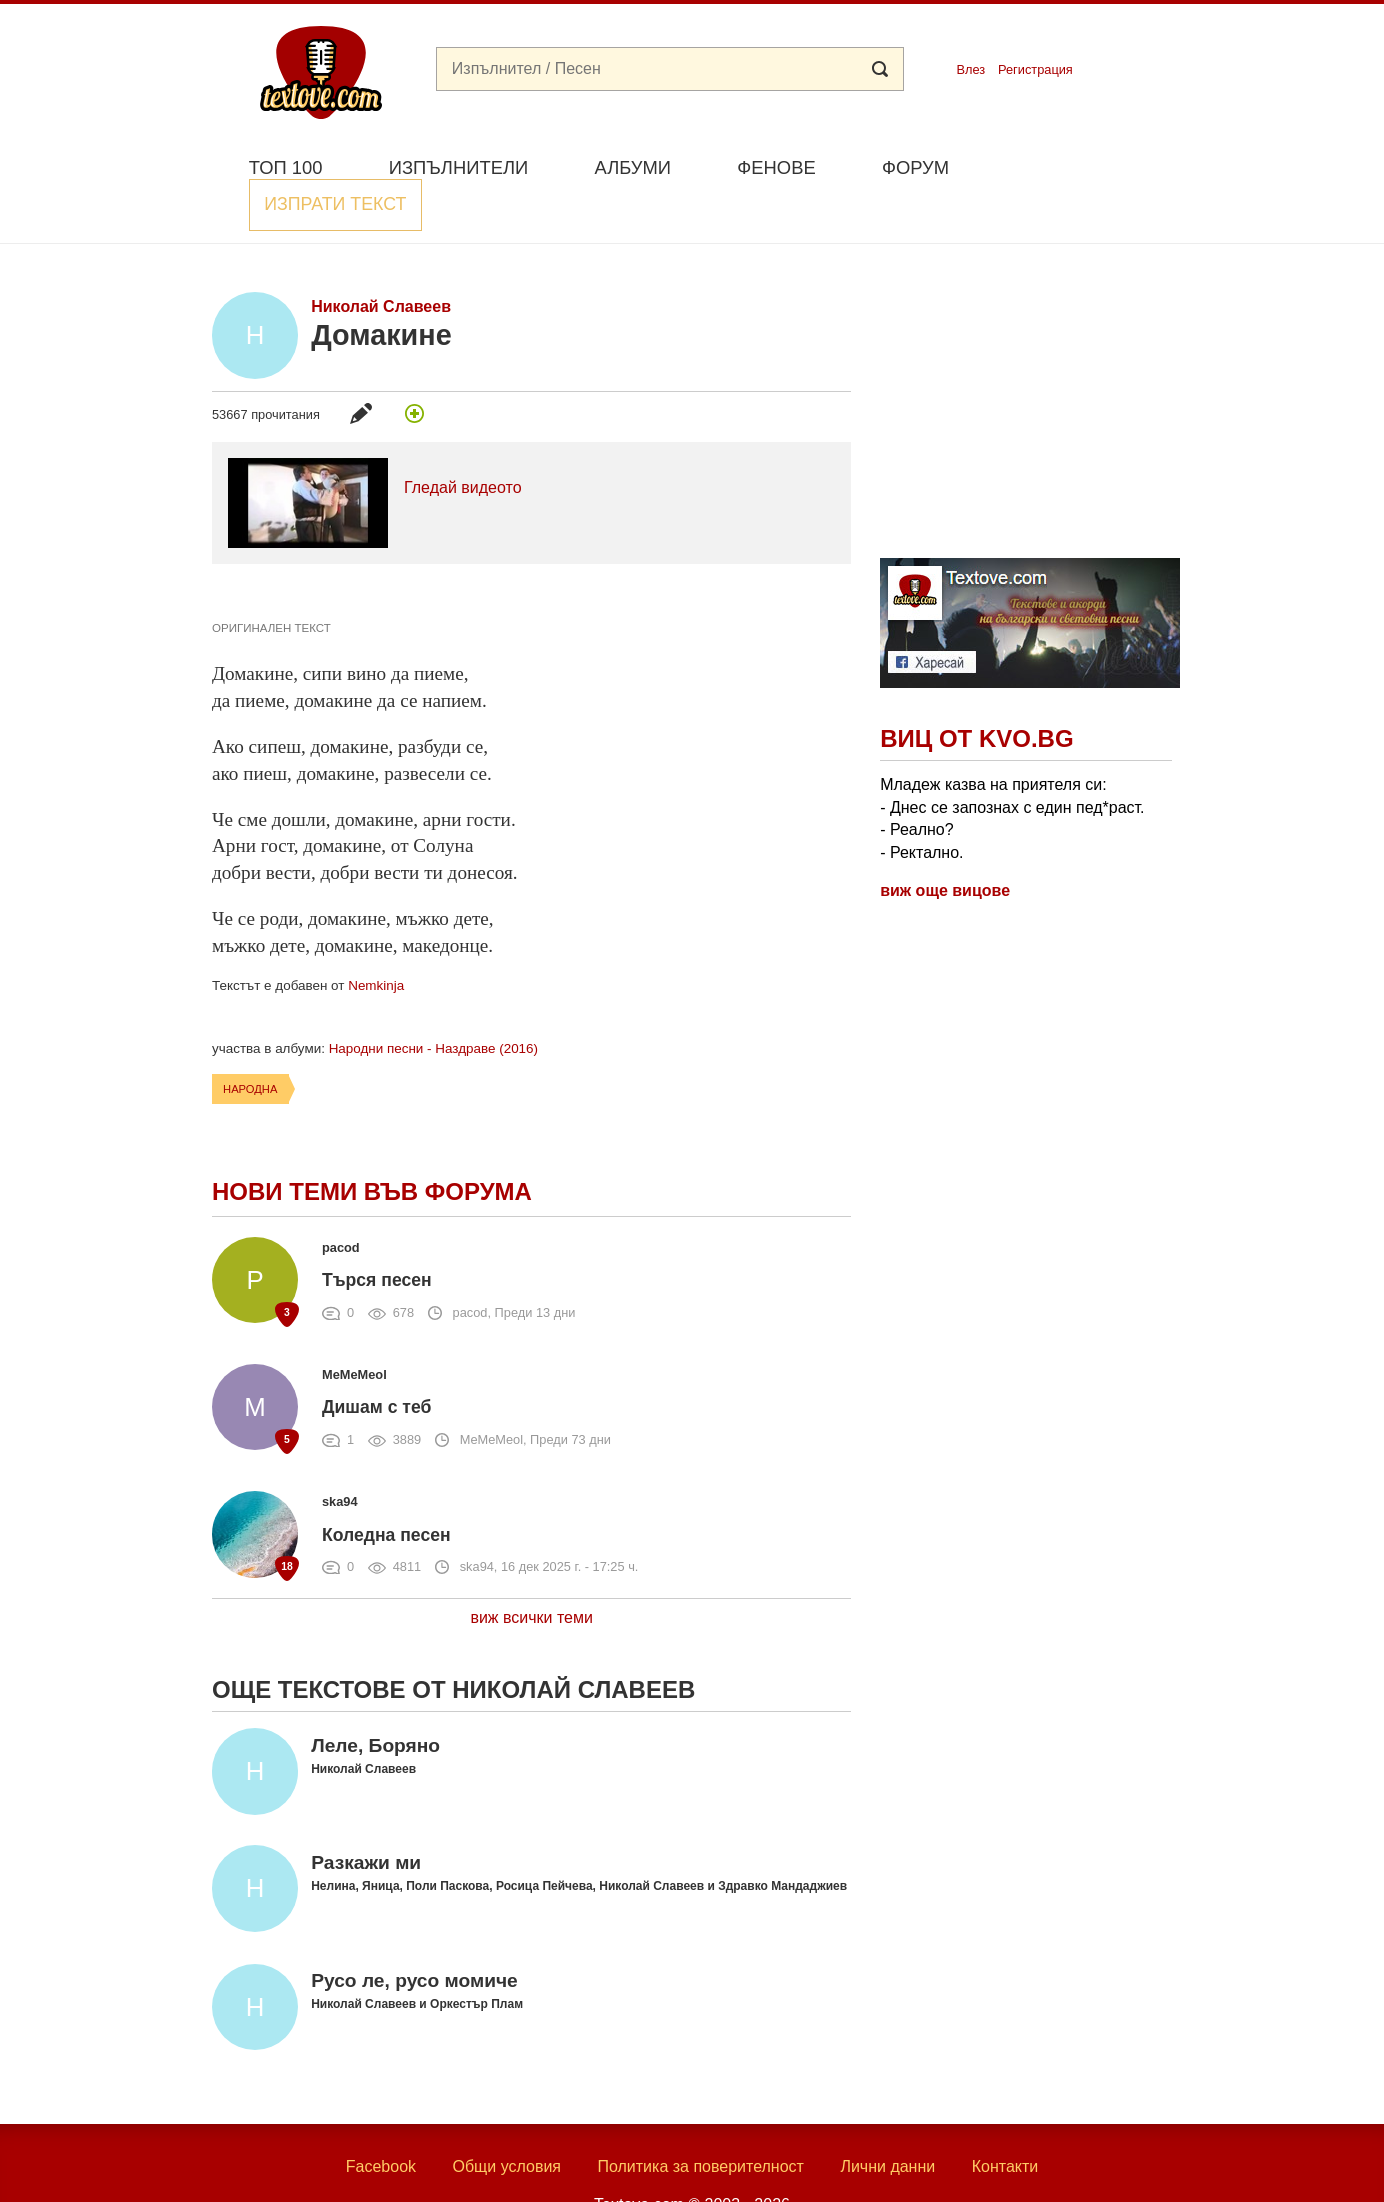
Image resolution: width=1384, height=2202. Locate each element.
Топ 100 (286, 167)
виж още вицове (945, 844)
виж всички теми (531, 1571)
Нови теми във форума (372, 1145)
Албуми (632, 167)
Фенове (776, 167)
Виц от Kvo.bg (976, 692)
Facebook (381, 2119)
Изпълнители (458, 167)
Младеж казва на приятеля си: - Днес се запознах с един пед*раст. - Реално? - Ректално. (1012, 772)
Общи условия (506, 2119)
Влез (970, 69)
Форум (915, 167)
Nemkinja (376, 939)
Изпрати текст (1075, 165)
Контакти (1005, 2119)
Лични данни (887, 2119)
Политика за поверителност (700, 2119)
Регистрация (1035, 69)
